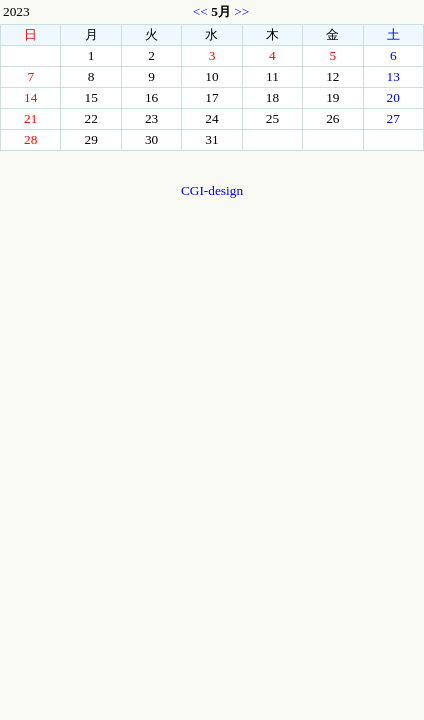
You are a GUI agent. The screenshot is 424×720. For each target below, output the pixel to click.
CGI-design (212, 190)
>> (241, 11)
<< (200, 11)
